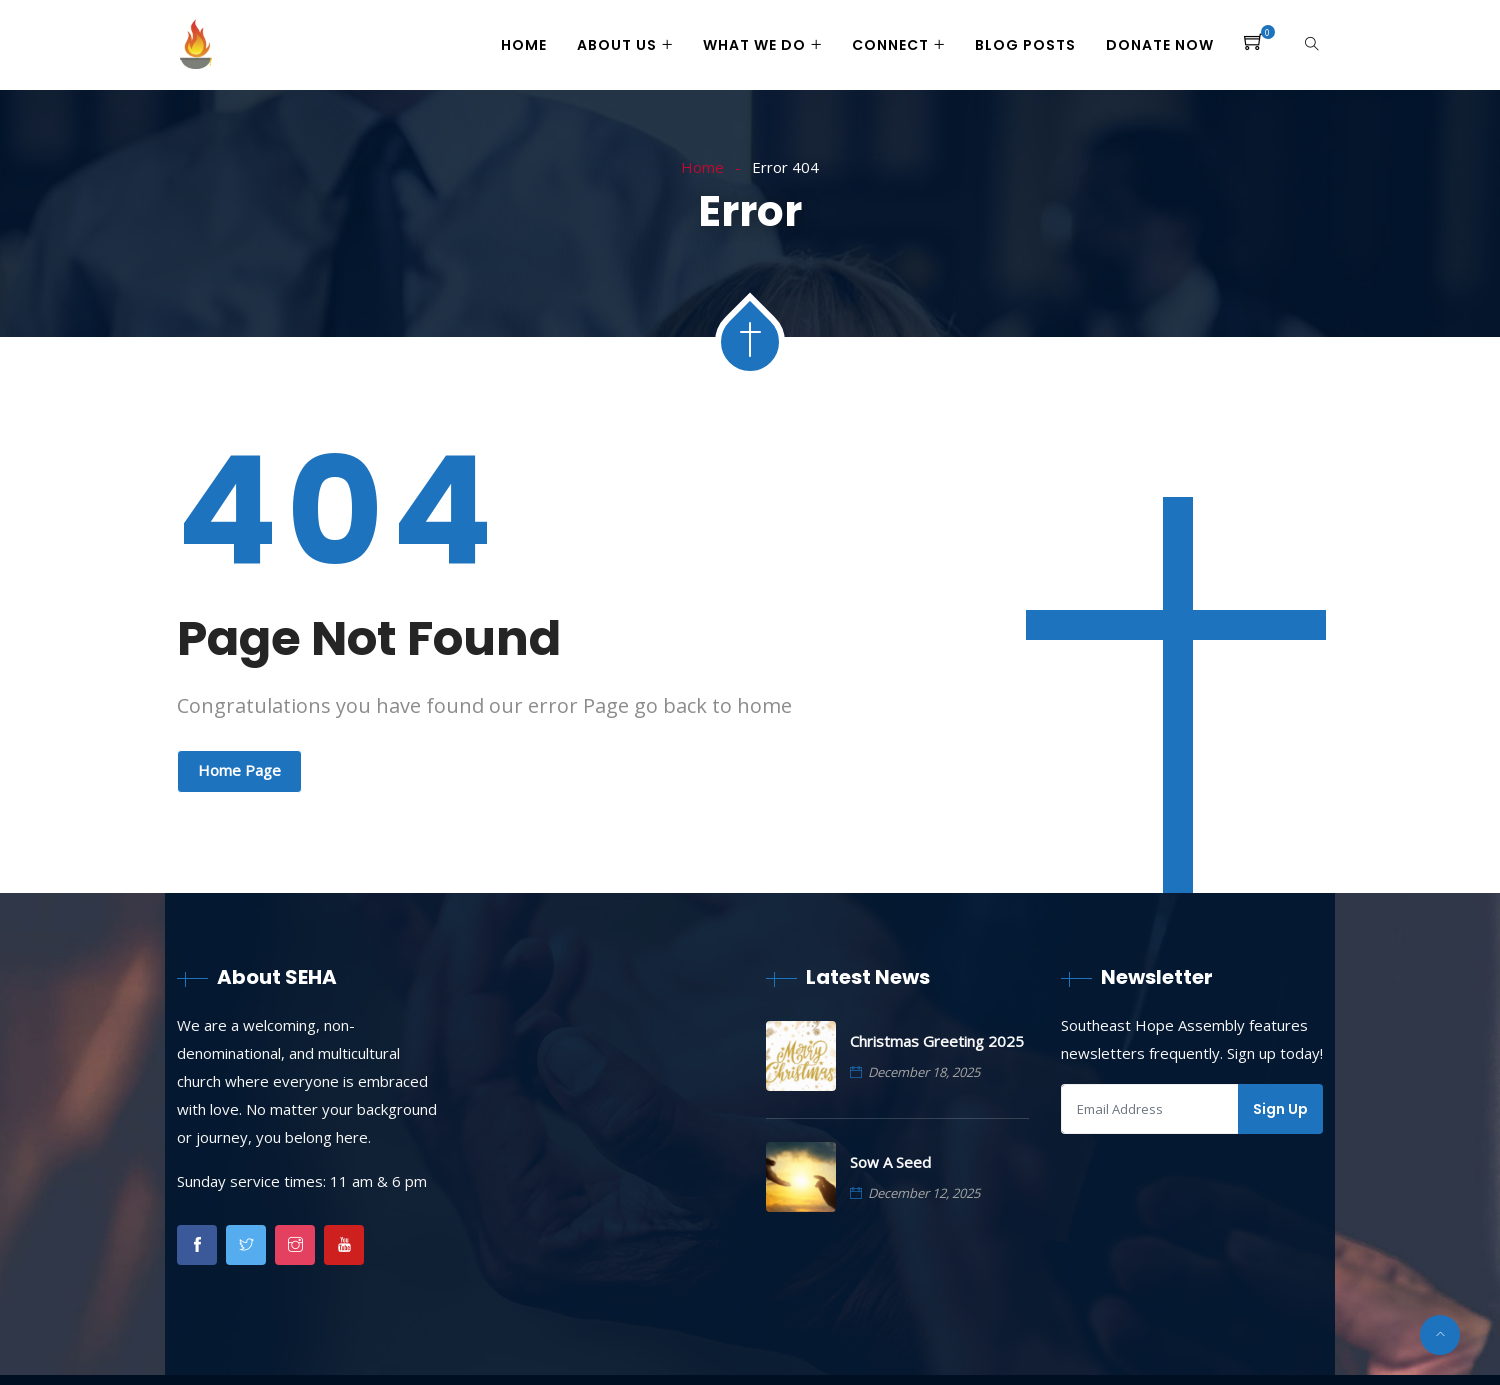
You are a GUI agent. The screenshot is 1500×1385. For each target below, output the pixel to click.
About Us (617, 45)
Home (524, 45)
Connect (890, 45)
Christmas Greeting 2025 (937, 1041)
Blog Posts (1025, 45)
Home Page (239, 770)
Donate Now (1160, 45)
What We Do (754, 45)
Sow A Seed (890, 1162)
